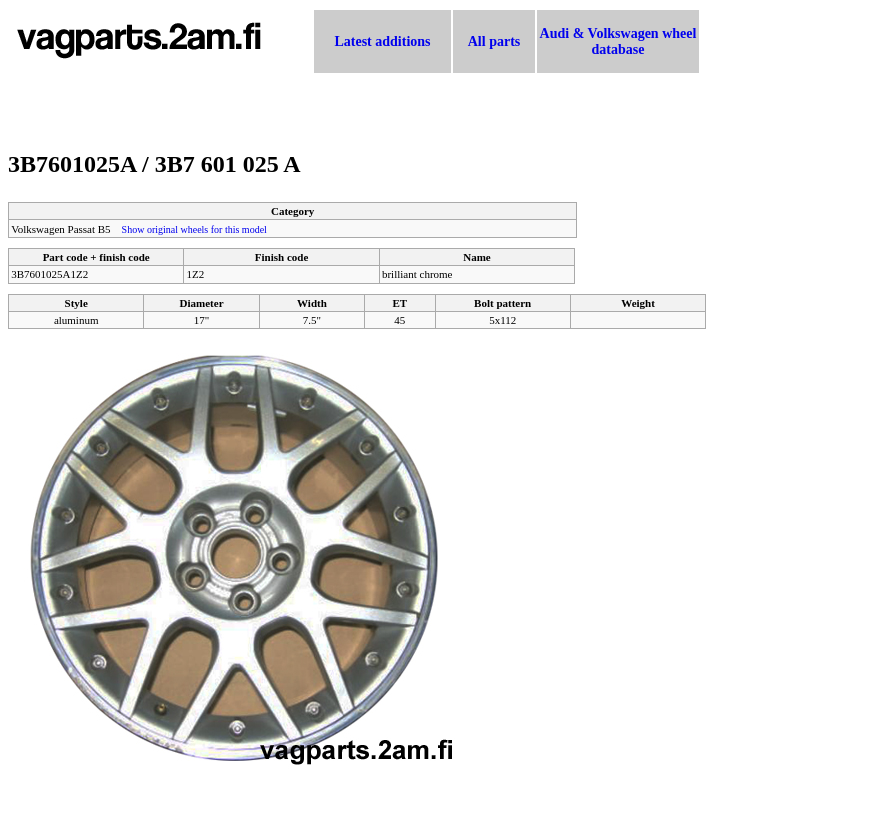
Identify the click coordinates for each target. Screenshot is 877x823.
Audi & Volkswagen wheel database (618, 41)
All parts (494, 41)
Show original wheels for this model (194, 229)
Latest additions (382, 41)
